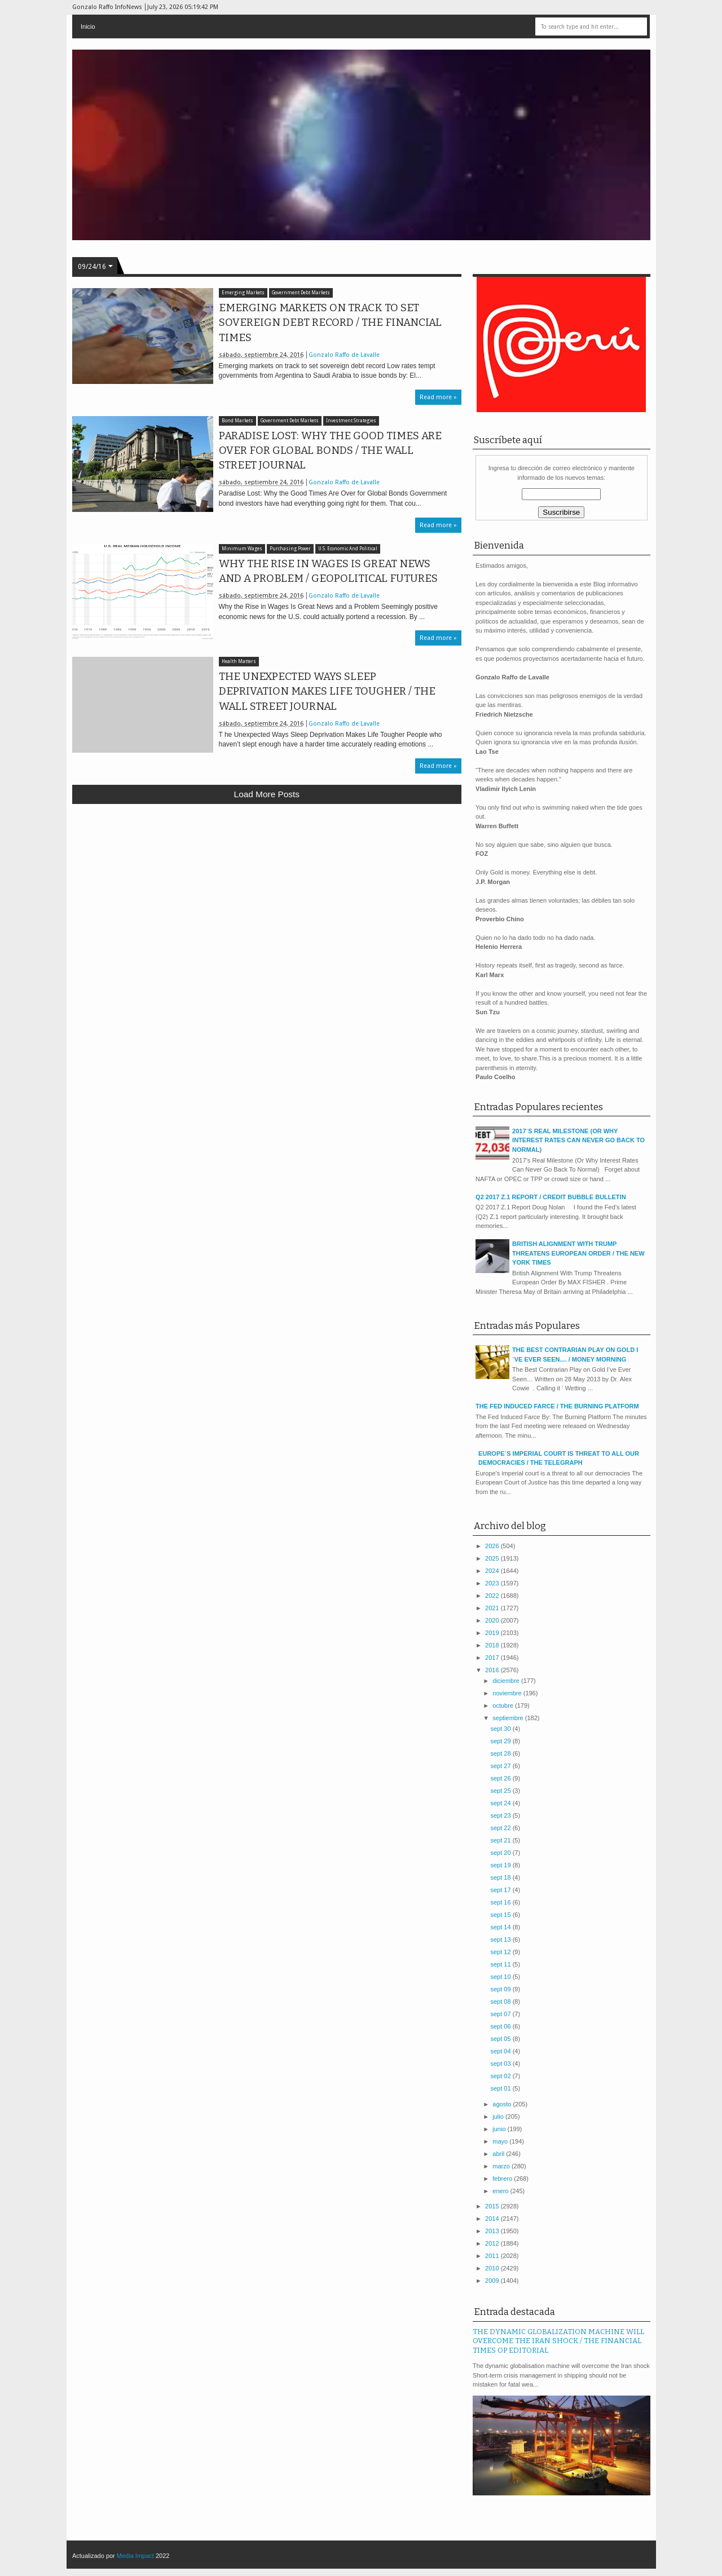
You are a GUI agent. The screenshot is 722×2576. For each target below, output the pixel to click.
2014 (493, 2218)
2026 (493, 1546)
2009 (493, 2280)
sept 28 (501, 1753)
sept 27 (501, 1765)
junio (499, 2129)
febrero (503, 2178)
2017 (493, 1657)
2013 (493, 2231)
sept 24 (501, 1803)
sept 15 (501, 1914)
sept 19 (501, 1865)
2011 (493, 2255)
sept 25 (501, 1790)
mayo (500, 2141)
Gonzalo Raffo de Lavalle (344, 355)
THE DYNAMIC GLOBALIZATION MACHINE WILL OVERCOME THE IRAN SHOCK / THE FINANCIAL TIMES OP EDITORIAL (558, 2340)
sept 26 (501, 1778)
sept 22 (501, 1827)
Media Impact (135, 2555)
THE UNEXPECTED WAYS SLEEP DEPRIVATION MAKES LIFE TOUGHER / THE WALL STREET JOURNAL (327, 691)
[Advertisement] (267, 895)
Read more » (438, 397)
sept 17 (501, 1889)
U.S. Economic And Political (347, 548)
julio (498, 2116)
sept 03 (501, 2063)
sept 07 (501, 2014)
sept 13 (501, 1939)
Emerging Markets (243, 292)
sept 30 (501, 1728)
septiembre (508, 1718)
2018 (493, 1645)
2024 (493, 1570)
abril (499, 2153)
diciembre (506, 1680)
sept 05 (501, 2038)
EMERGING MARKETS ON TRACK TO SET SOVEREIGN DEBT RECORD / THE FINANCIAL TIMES (330, 322)
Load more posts (267, 794)
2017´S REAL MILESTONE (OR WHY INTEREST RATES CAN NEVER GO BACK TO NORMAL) (578, 1140)
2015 (493, 2206)
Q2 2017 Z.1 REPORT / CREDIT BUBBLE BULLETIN (551, 1197)
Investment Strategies (351, 420)
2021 (493, 1608)
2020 (493, 1620)
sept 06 (501, 2026)
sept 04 (501, 2051)
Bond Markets (237, 420)
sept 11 (501, 1964)
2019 (493, 1632)
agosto (502, 2104)
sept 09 (501, 1989)
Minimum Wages (242, 548)
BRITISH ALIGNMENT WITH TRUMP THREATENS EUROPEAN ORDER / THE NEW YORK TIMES (578, 1253)
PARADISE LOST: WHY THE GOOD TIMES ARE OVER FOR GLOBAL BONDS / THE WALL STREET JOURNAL (330, 450)
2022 (493, 1595)
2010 (493, 2268)
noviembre (507, 1693)
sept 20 (501, 1852)
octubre (503, 1705)
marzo (502, 2166)
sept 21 (501, 1840)
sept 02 (501, 2076)
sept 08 (501, 2001)
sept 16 (501, 1902)
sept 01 (501, 2088)
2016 (493, 1670)
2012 (493, 2243)
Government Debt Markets (301, 292)
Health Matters (239, 661)
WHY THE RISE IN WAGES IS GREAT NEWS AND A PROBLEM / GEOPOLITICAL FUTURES (328, 571)
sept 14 (501, 1927)
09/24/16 (92, 267)
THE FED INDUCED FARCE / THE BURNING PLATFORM (557, 1406)
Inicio (88, 26)
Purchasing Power (290, 548)
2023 (493, 1583)
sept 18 (501, 1877)
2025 (493, 1558)
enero (501, 2191)
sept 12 (501, 1951)
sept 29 (501, 1741)
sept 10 (501, 1976)
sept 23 (501, 1815)
